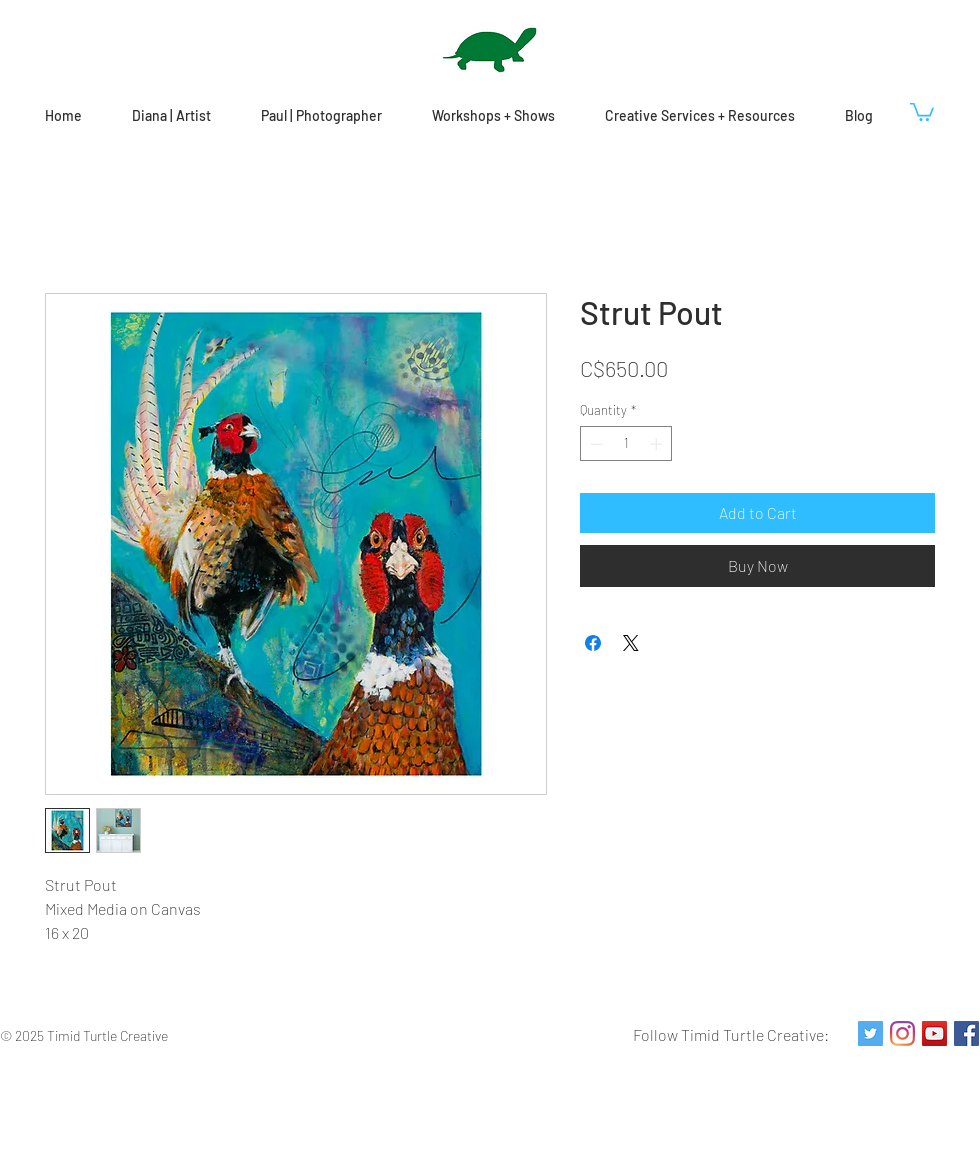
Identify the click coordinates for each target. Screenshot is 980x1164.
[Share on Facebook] (593, 643)
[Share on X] (631, 643)
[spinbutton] (626, 444)
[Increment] (658, 444)
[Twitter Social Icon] (870, 1033)
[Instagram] (902, 1033)
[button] (922, 111)
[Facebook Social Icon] (966, 1033)
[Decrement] (595, 444)
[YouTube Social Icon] (934, 1033)
